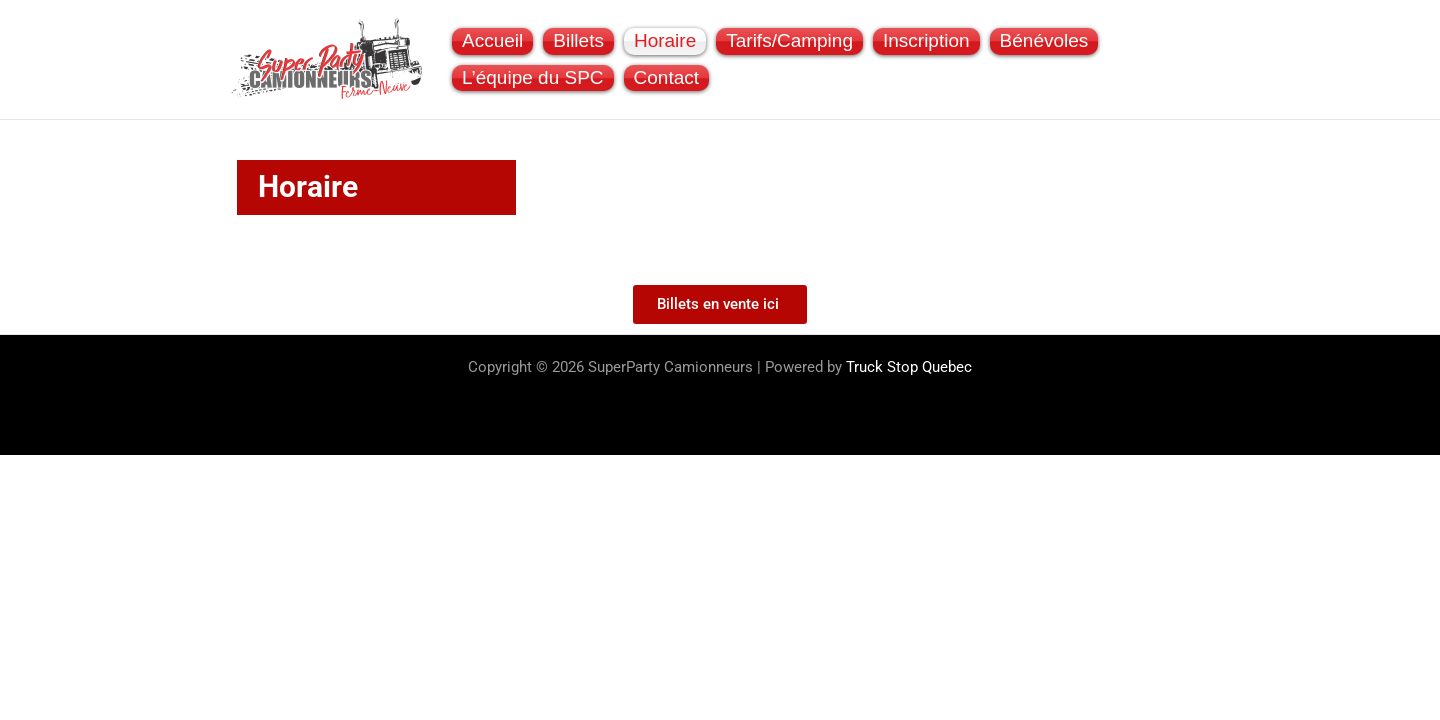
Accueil (492, 40)
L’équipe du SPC (533, 77)
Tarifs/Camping (789, 40)
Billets (578, 40)
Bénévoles (1044, 40)
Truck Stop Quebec (909, 367)
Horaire (665, 40)
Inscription (926, 40)
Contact (666, 77)
